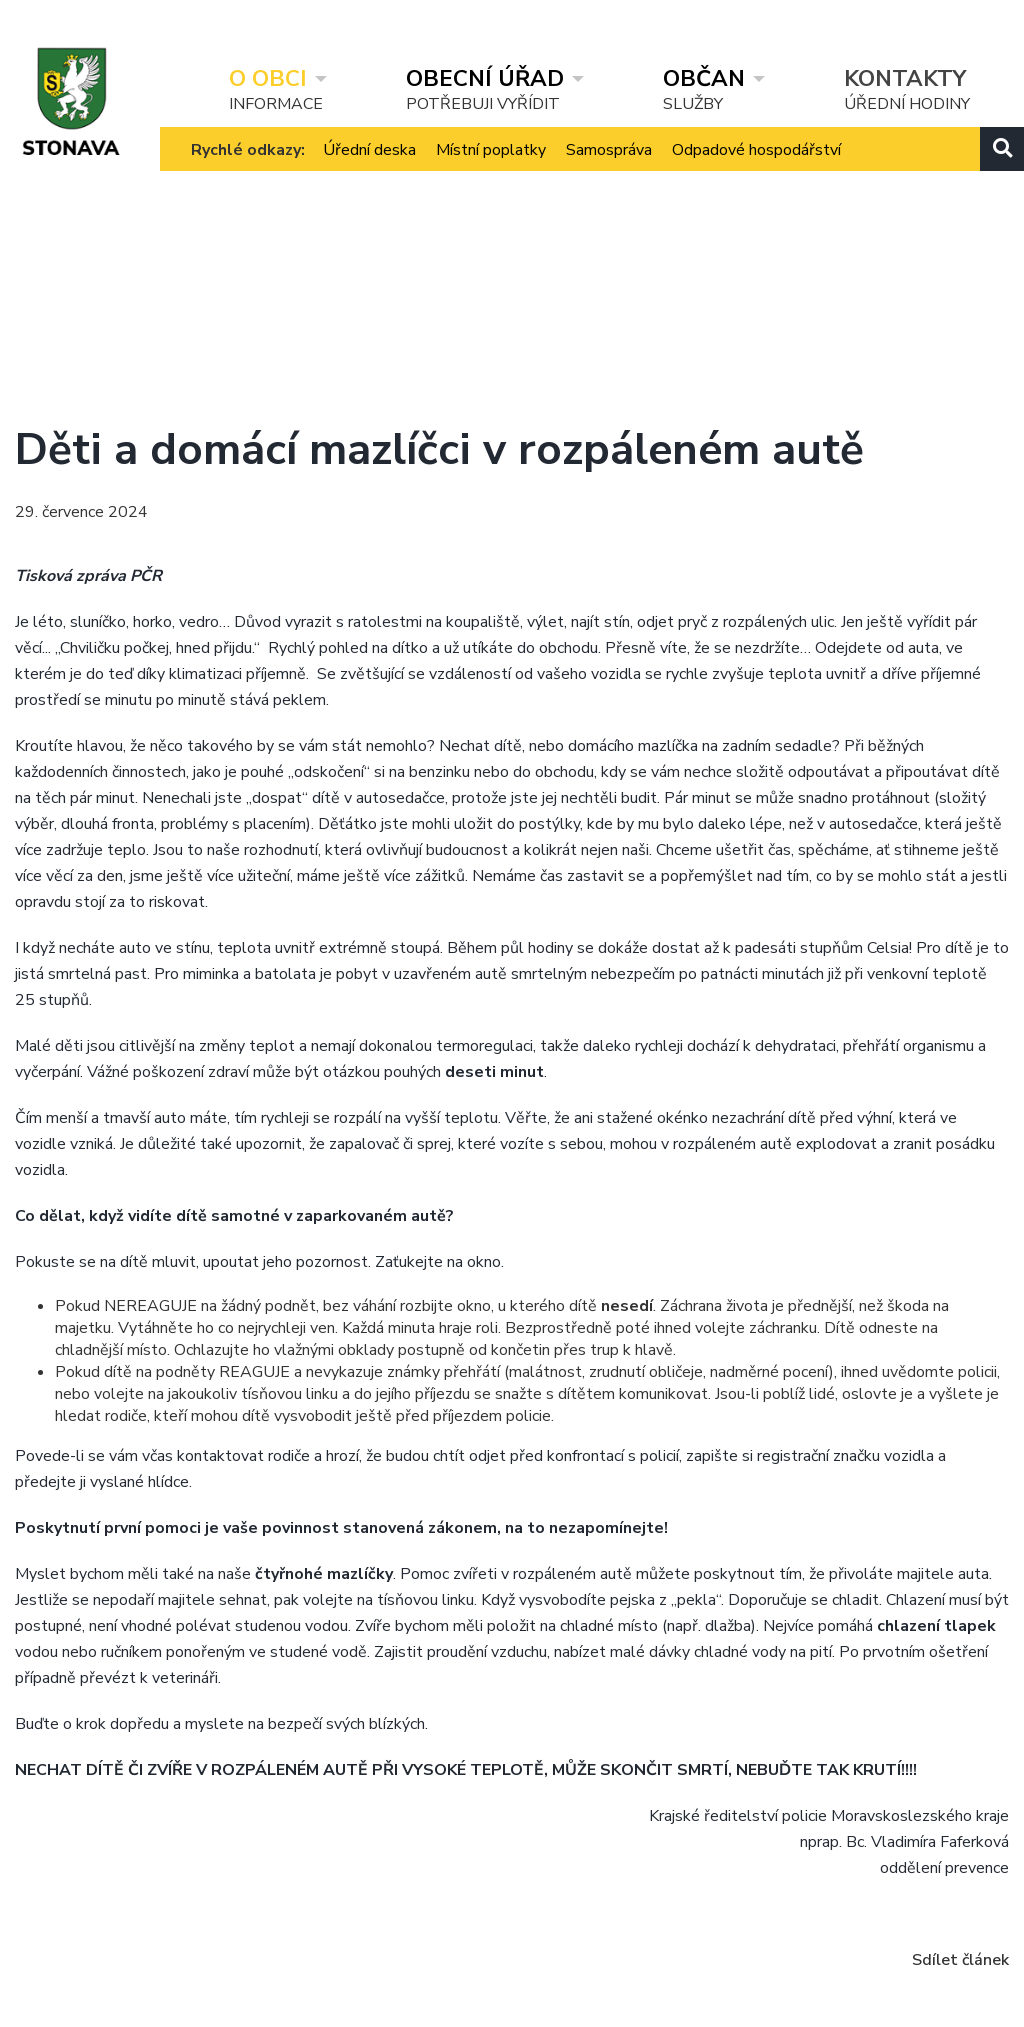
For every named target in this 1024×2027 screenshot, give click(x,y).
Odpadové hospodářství (756, 169)
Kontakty (905, 78)
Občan (704, 78)
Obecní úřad (485, 78)
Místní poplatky (491, 169)
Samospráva (609, 169)
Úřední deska (369, 169)
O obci (268, 78)
